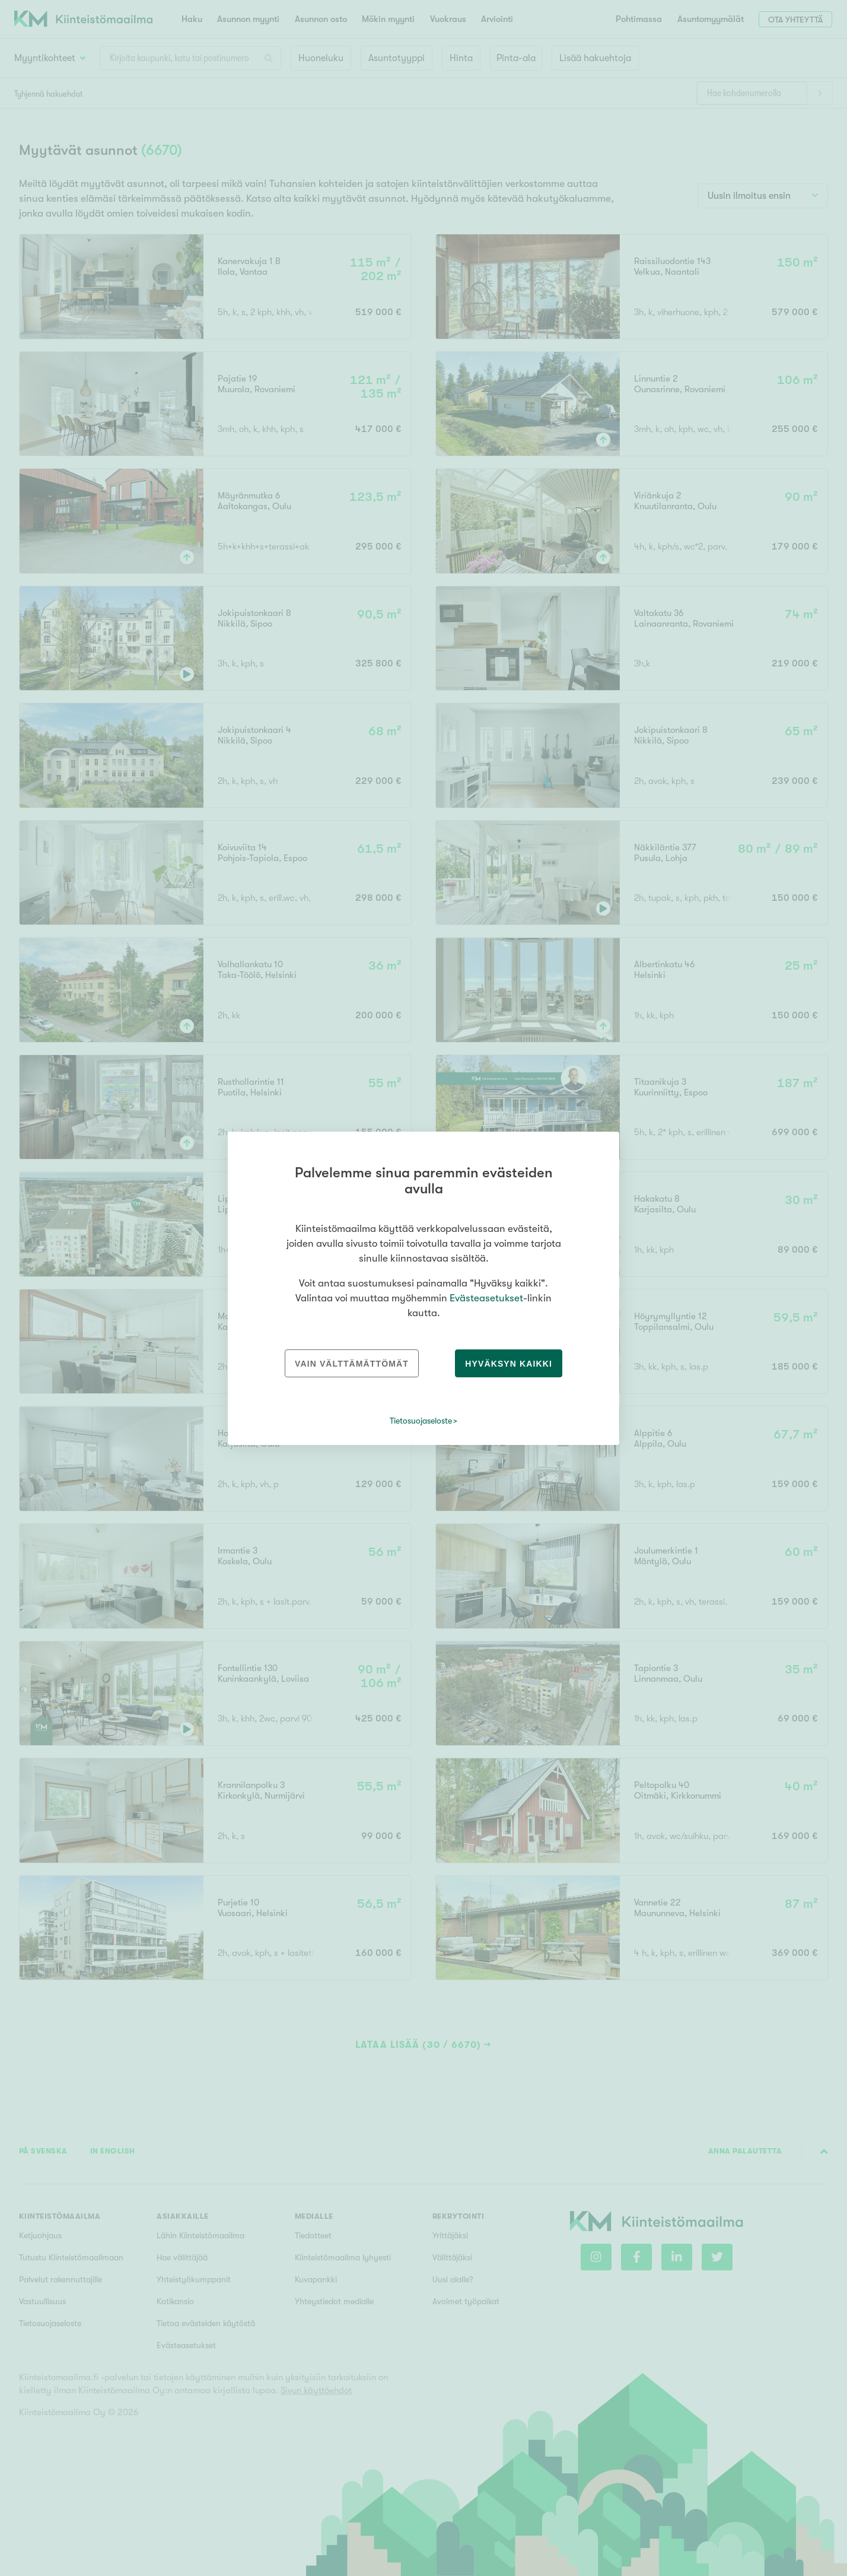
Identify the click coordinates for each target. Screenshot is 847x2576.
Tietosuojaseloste (421, 1420)
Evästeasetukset (486, 1298)
